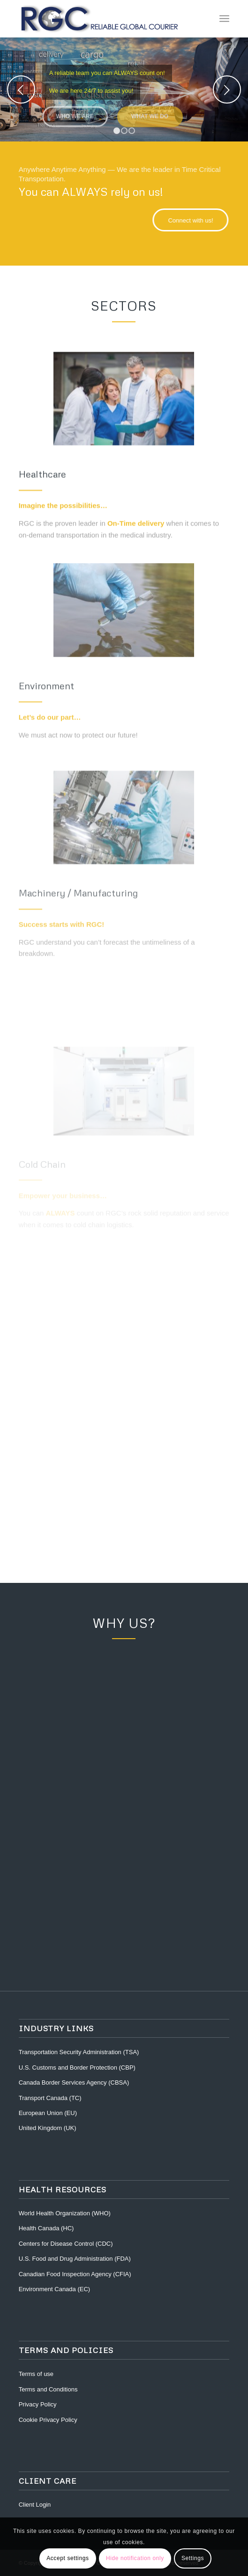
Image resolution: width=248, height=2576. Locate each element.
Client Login (35, 2504)
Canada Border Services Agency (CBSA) (74, 2082)
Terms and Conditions (48, 2389)
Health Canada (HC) (46, 2228)
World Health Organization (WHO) (65, 2213)
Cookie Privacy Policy (48, 2419)
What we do (149, 114)
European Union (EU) (48, 2112)
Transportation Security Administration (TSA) (79, 2052)
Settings (192, 2558)
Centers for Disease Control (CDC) (66, 2243)
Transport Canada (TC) (50, 2097)
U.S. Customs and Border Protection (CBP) (77, 2067)
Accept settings (67, 2558)
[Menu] (224, 18)
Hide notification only (135, 2558)
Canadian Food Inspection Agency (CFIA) (75, 2274)
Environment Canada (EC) (54, 2289)
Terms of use (36, 2373)
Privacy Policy (38, 2404)
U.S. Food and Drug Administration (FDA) (75, 2258)
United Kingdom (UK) (47, 2127)
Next (227, 89)
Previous (21, 89)
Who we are (75, 114)
